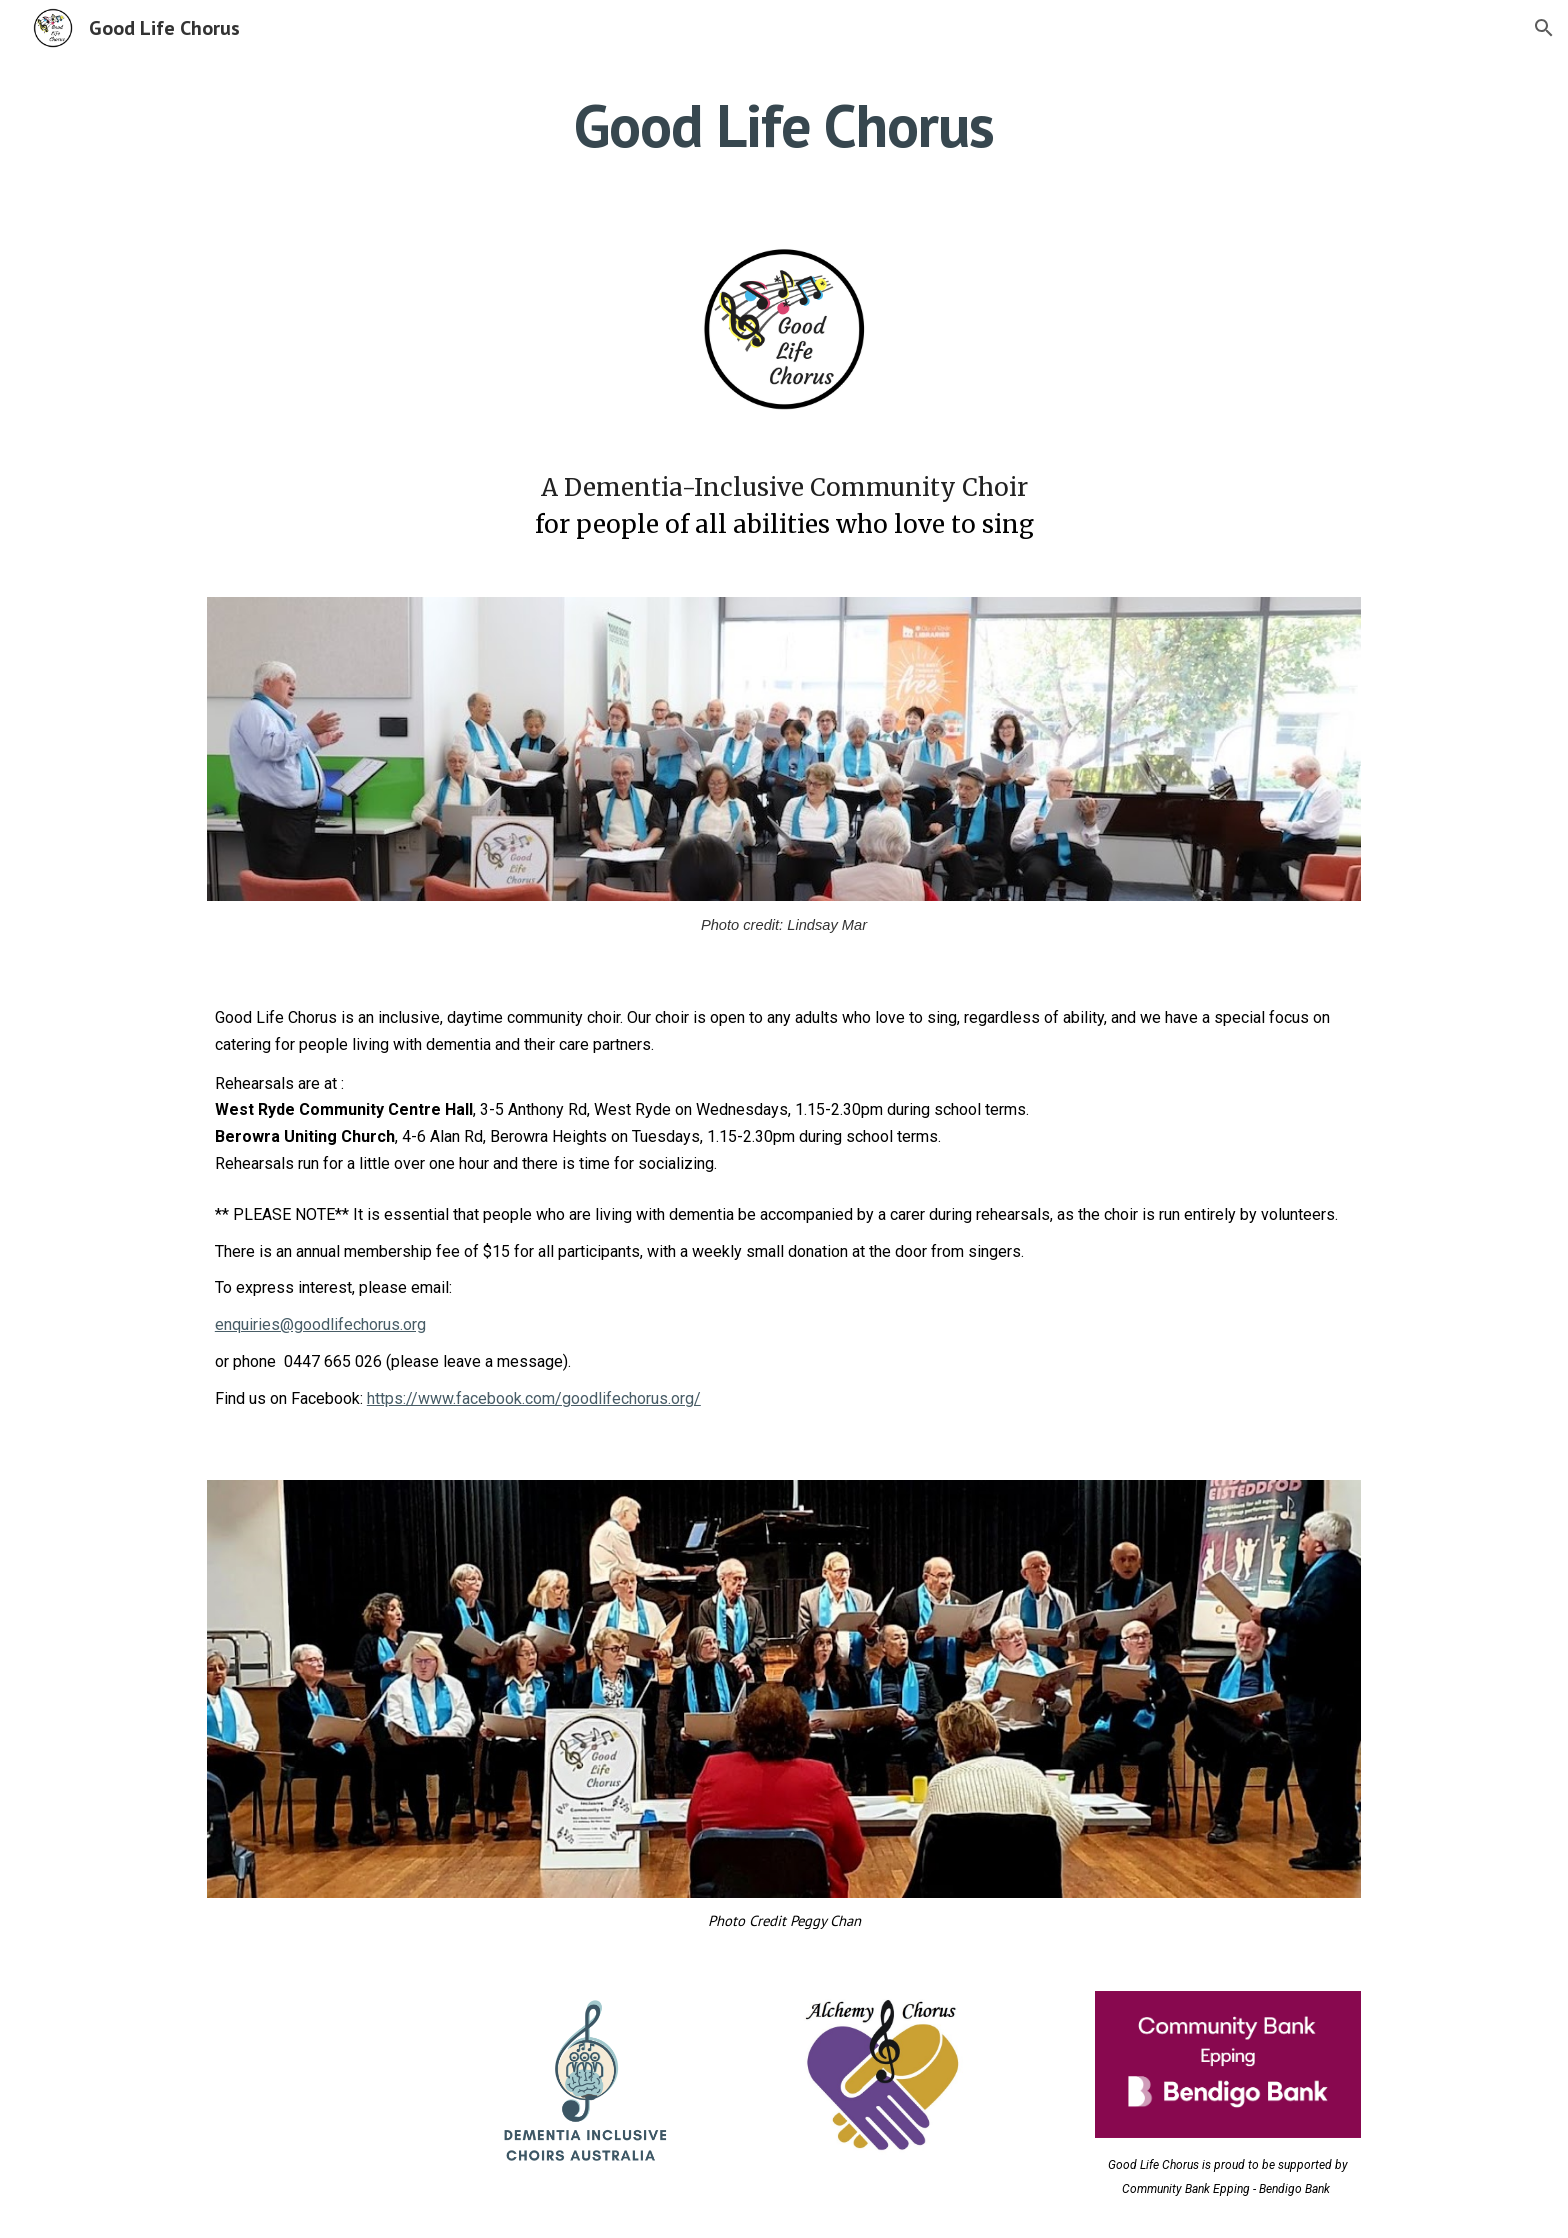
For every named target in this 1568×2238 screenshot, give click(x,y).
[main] (783, 125)
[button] (1544, 28)
